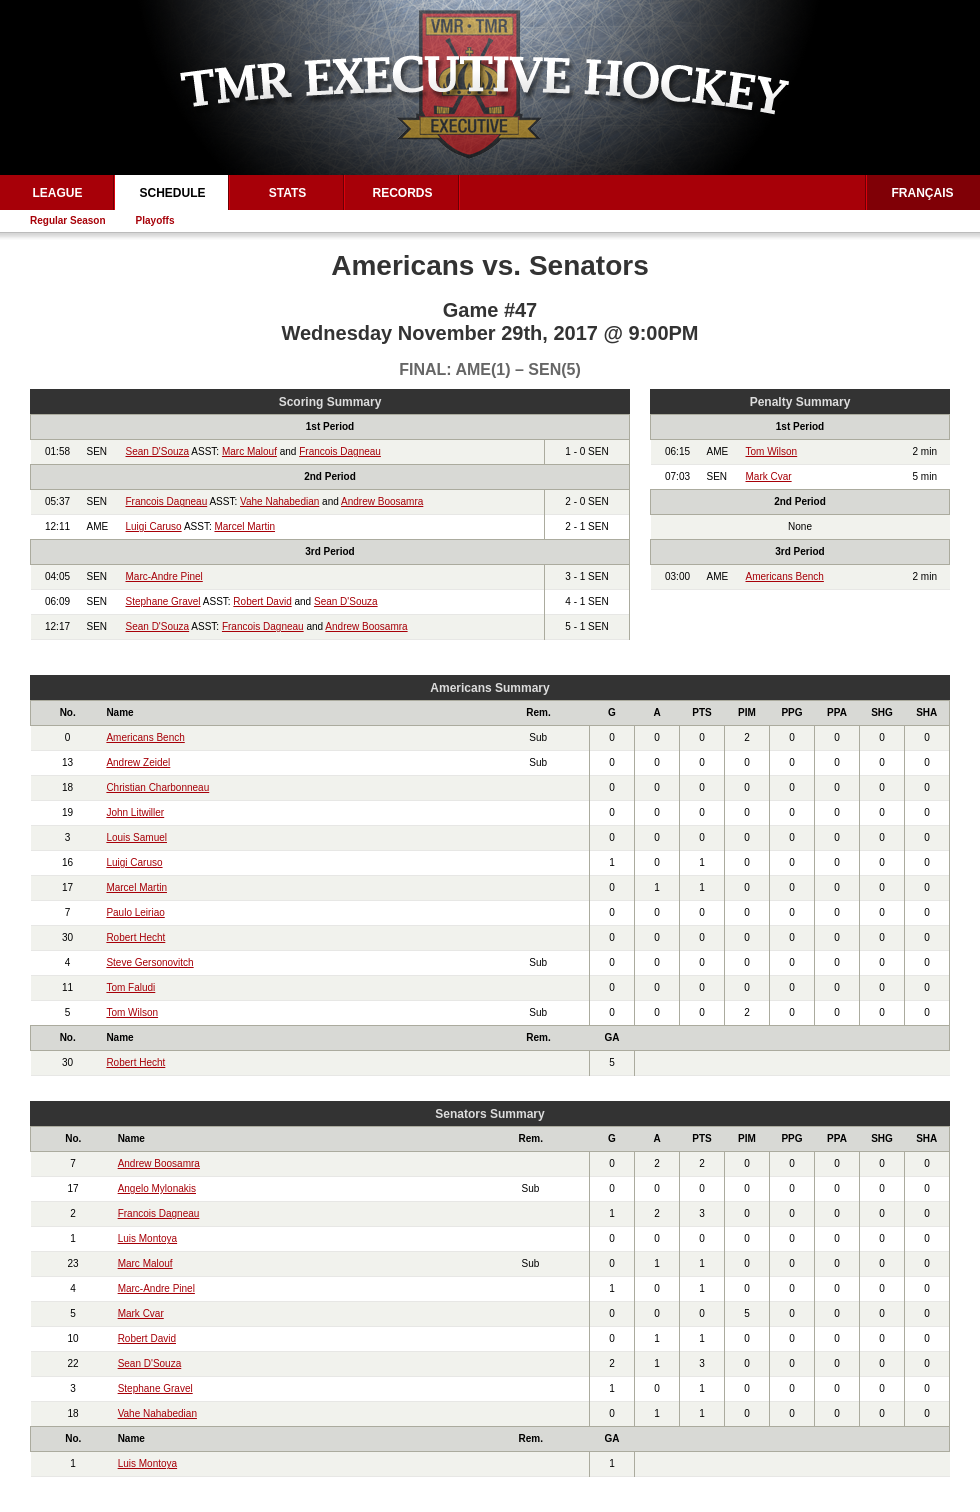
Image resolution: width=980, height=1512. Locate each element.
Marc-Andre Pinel (164, 576)
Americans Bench (785, 576)
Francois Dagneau (340, 451)
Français (923, 193)
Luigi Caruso (154, 526)
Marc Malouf (249, 451)
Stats (288, 193)
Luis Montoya (147, 1238)
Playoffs (155, 220)
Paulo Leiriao (135, 912)
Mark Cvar (769, 476)
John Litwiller (135, 812)
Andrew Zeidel (138, 762)
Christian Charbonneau (157, 787)
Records (402, 193)
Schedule (172, 193)
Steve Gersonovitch (149, 962)
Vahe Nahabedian (279, 501)
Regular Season (68, 220)
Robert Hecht (135, 937)
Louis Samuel (136, 837)
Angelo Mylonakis (157, 1188)
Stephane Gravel (163, 601)
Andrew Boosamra (382, 501)
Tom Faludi (130, 987)
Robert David (262, 601)
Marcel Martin (244, 526)
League (57, 193)
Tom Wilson (772, 451)
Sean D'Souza (158, 451)
